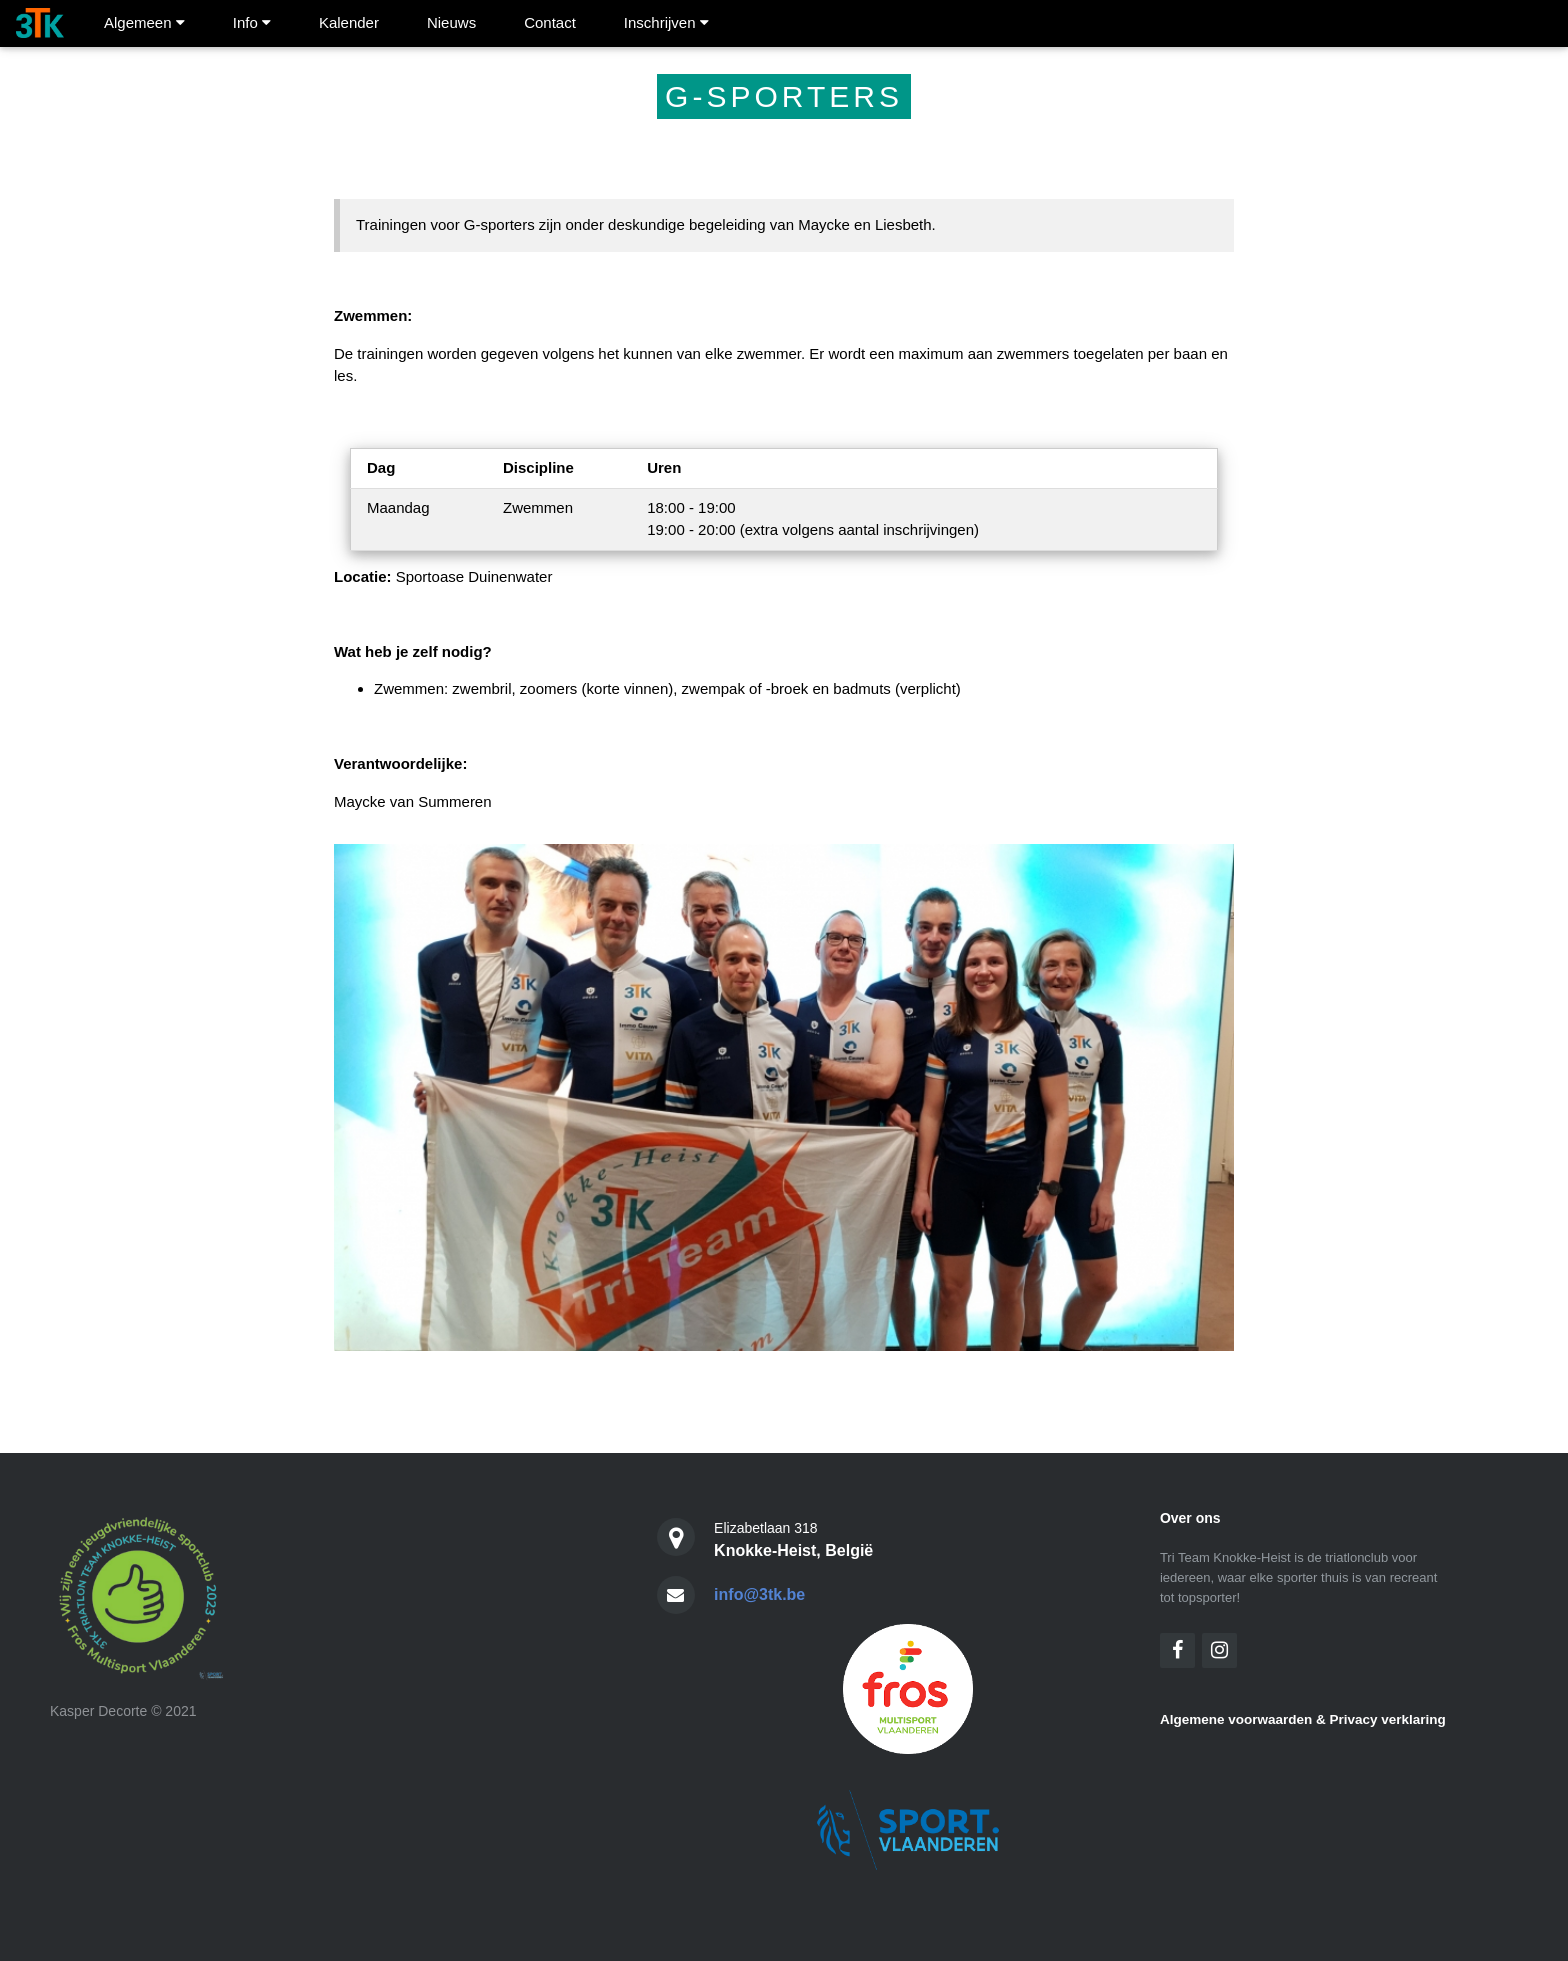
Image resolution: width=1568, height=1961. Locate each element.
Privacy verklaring (1387, 1719)
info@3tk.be (759, 1594)
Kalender (349, 22)
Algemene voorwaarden (1236, 1719)
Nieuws (451, 22)
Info (252, 22)
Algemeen (144, 22)
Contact (550, 22)
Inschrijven (666, 22)
